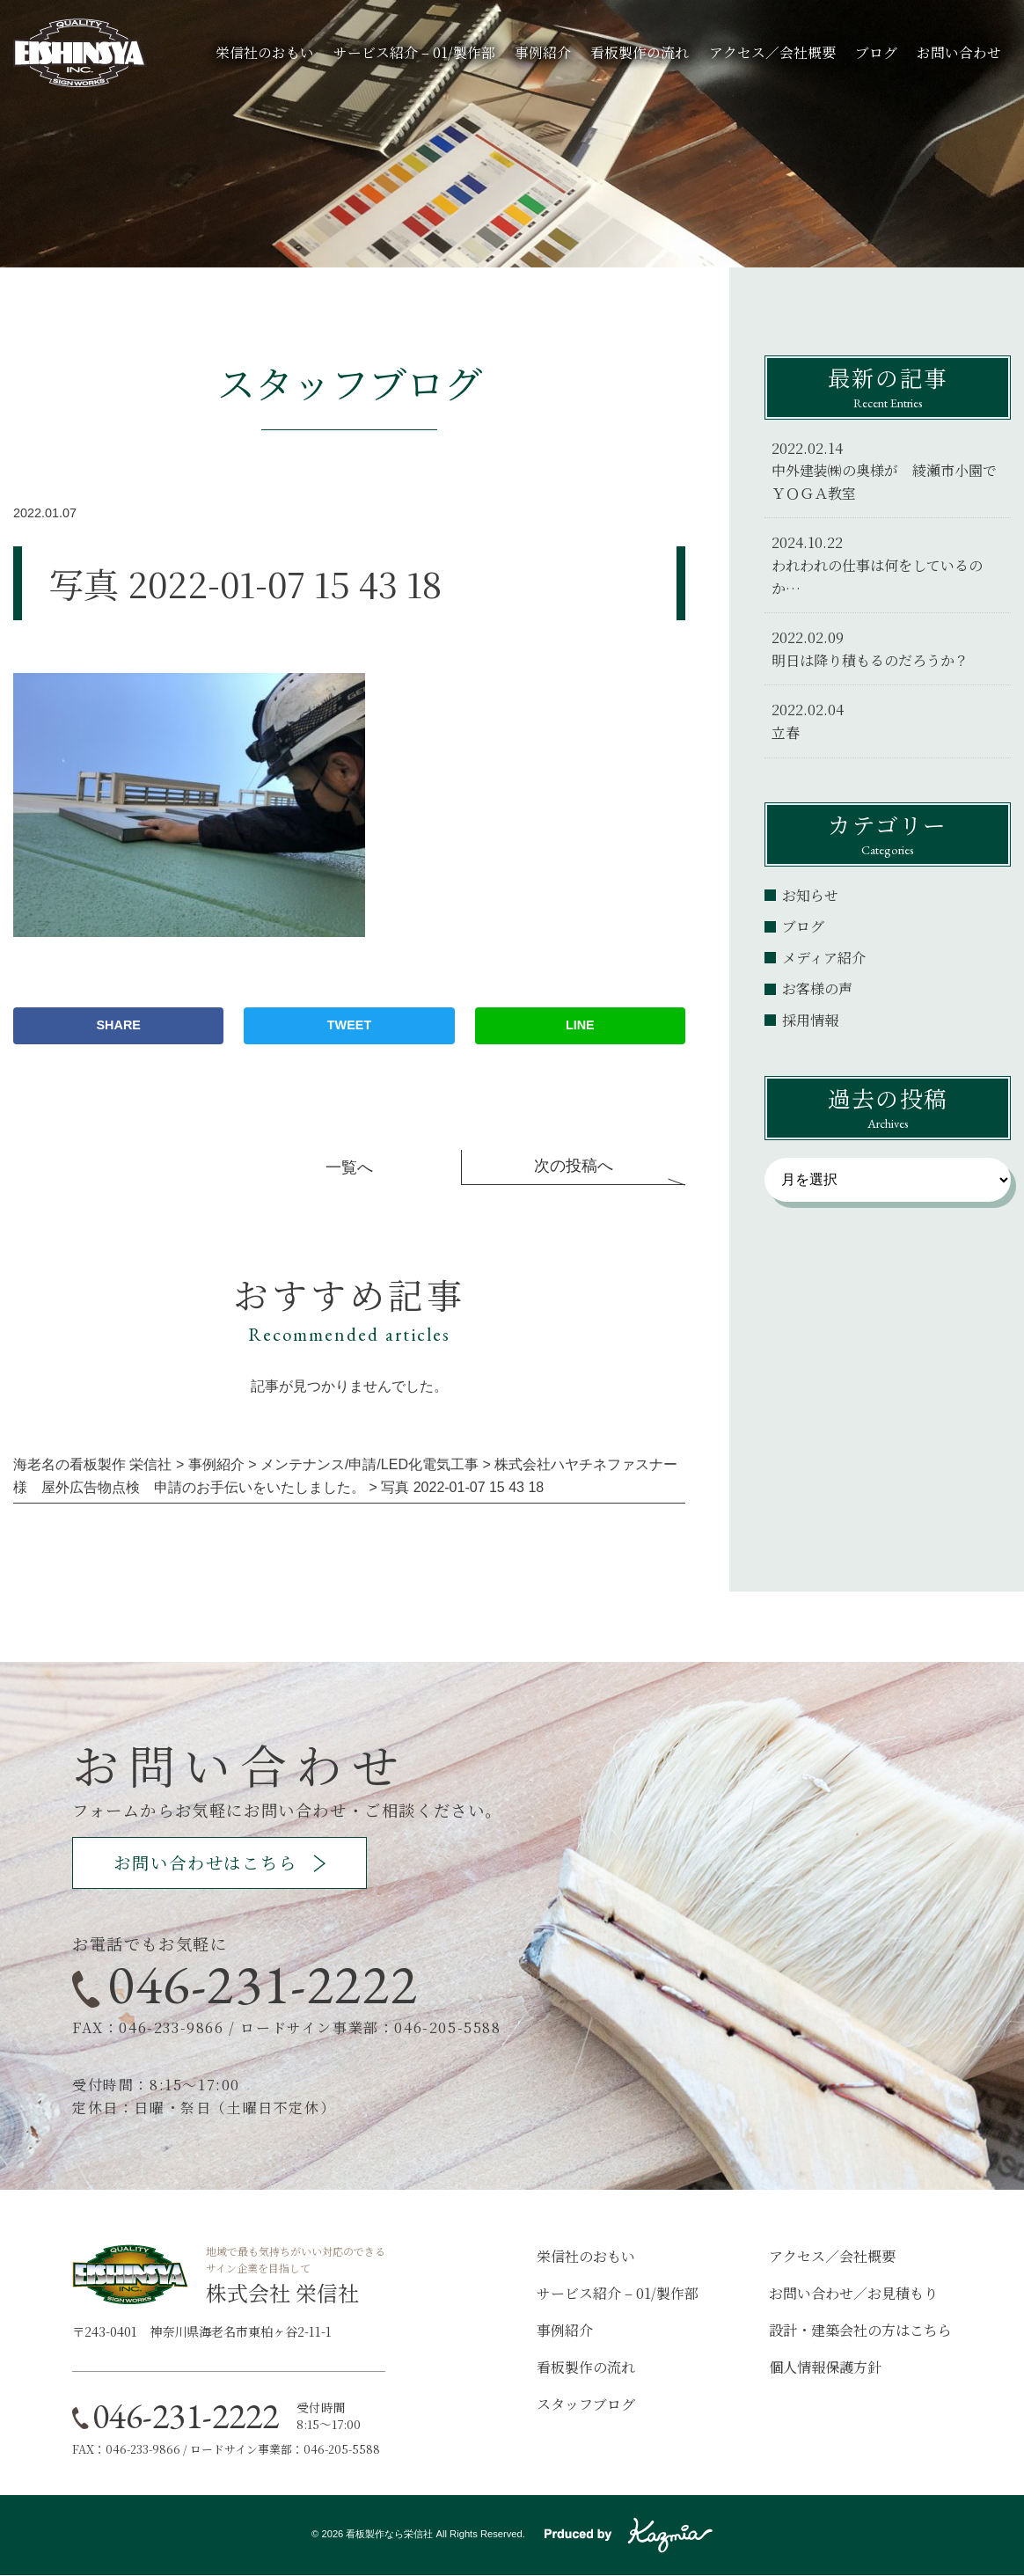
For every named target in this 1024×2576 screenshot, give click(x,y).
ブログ (876, 52)
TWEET (349, 1025)
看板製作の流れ (639, 52)
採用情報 (810, 1020)
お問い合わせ (959, 52)
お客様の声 (817, 988)
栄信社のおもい (265, 52)
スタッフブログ (586, 2404)
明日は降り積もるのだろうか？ (870, 660)
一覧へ (349, 1167)
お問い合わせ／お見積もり (853, 2293)
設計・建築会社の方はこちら (860, 2330)
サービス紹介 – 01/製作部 (414, 52)
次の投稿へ (573, 1166)
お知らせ (810, 895)
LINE (580, 1025)
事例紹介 (543, 52)
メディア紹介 (824, 958)
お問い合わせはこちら (211, 1863)
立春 (786, 732)
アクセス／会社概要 (772, 52)
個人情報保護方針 (825, 2367)
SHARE (119, 1025)
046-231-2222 (262, 1985)
